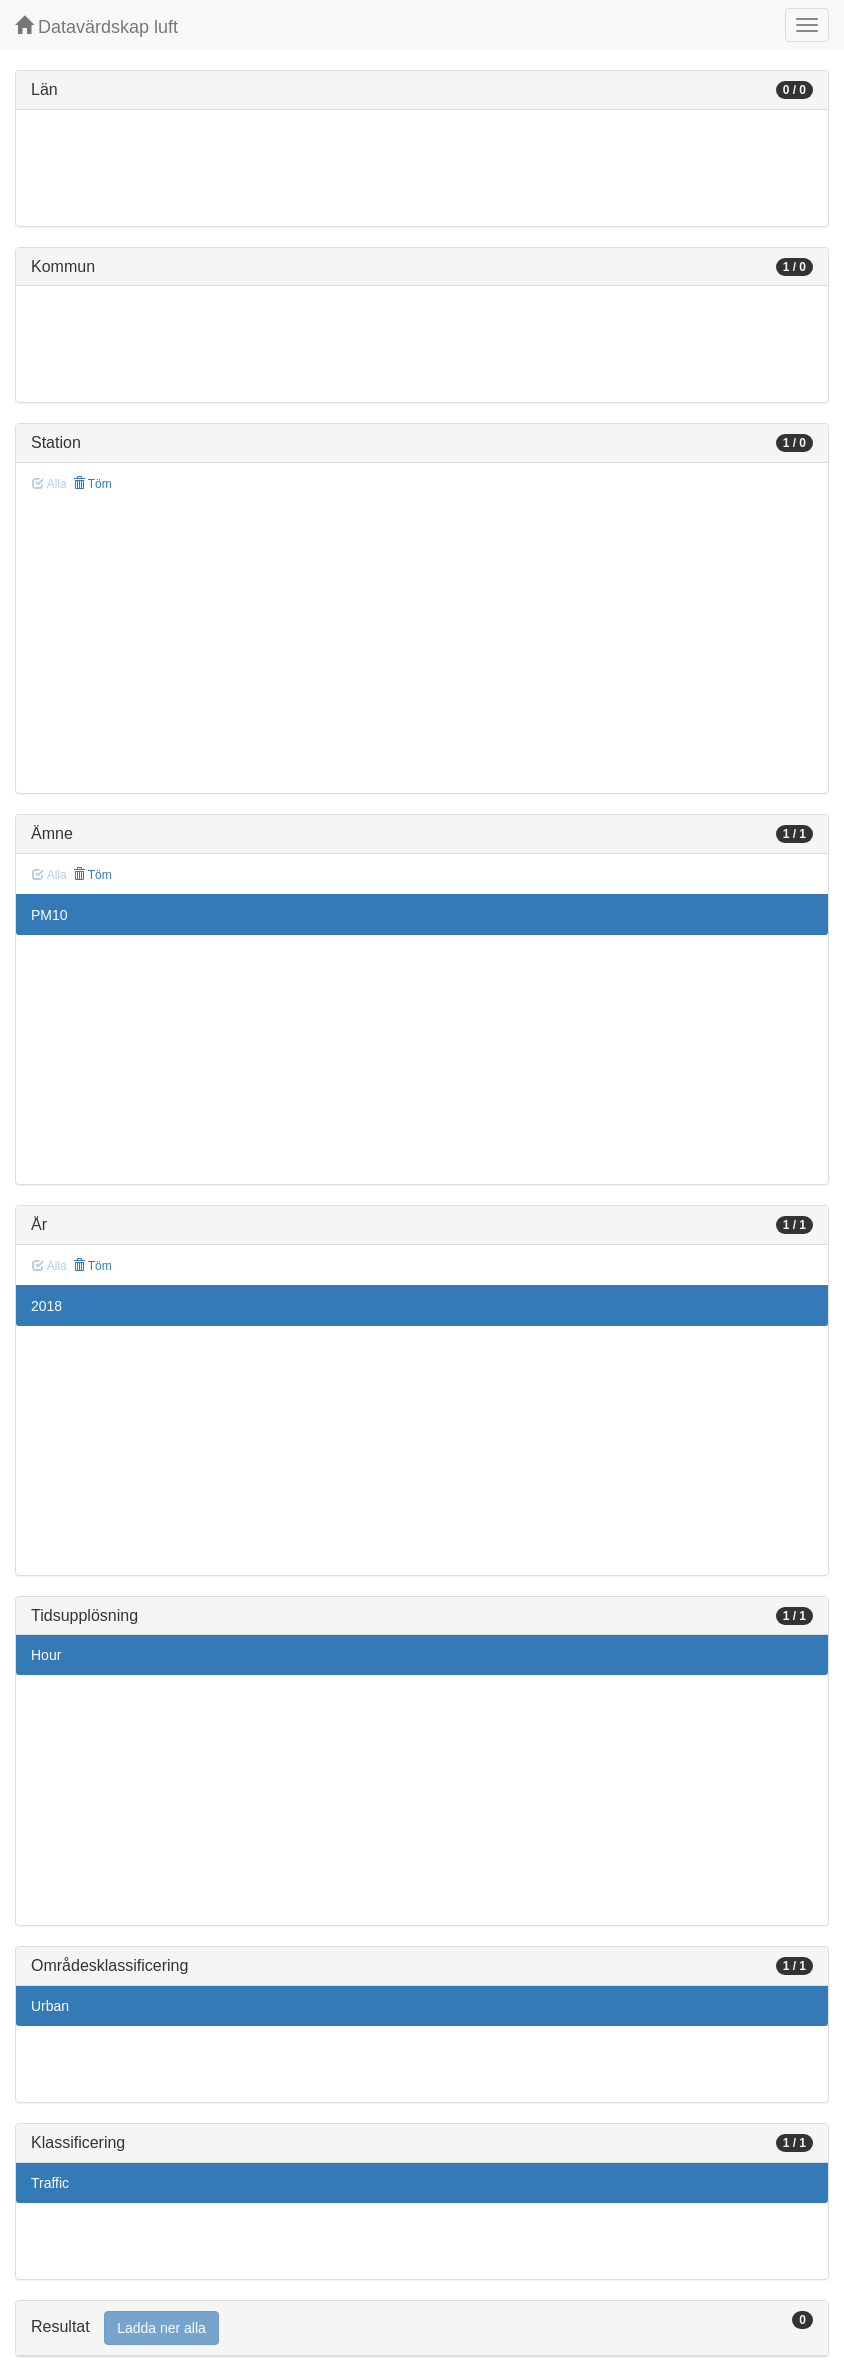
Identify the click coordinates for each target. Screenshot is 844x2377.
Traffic (50, 2183)
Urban (50, 2006)
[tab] (422, 2328)
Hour (46, 1655)
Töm (92, 484)
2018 (46, 1306)
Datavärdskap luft (96, 26)
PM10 (49, 915)
